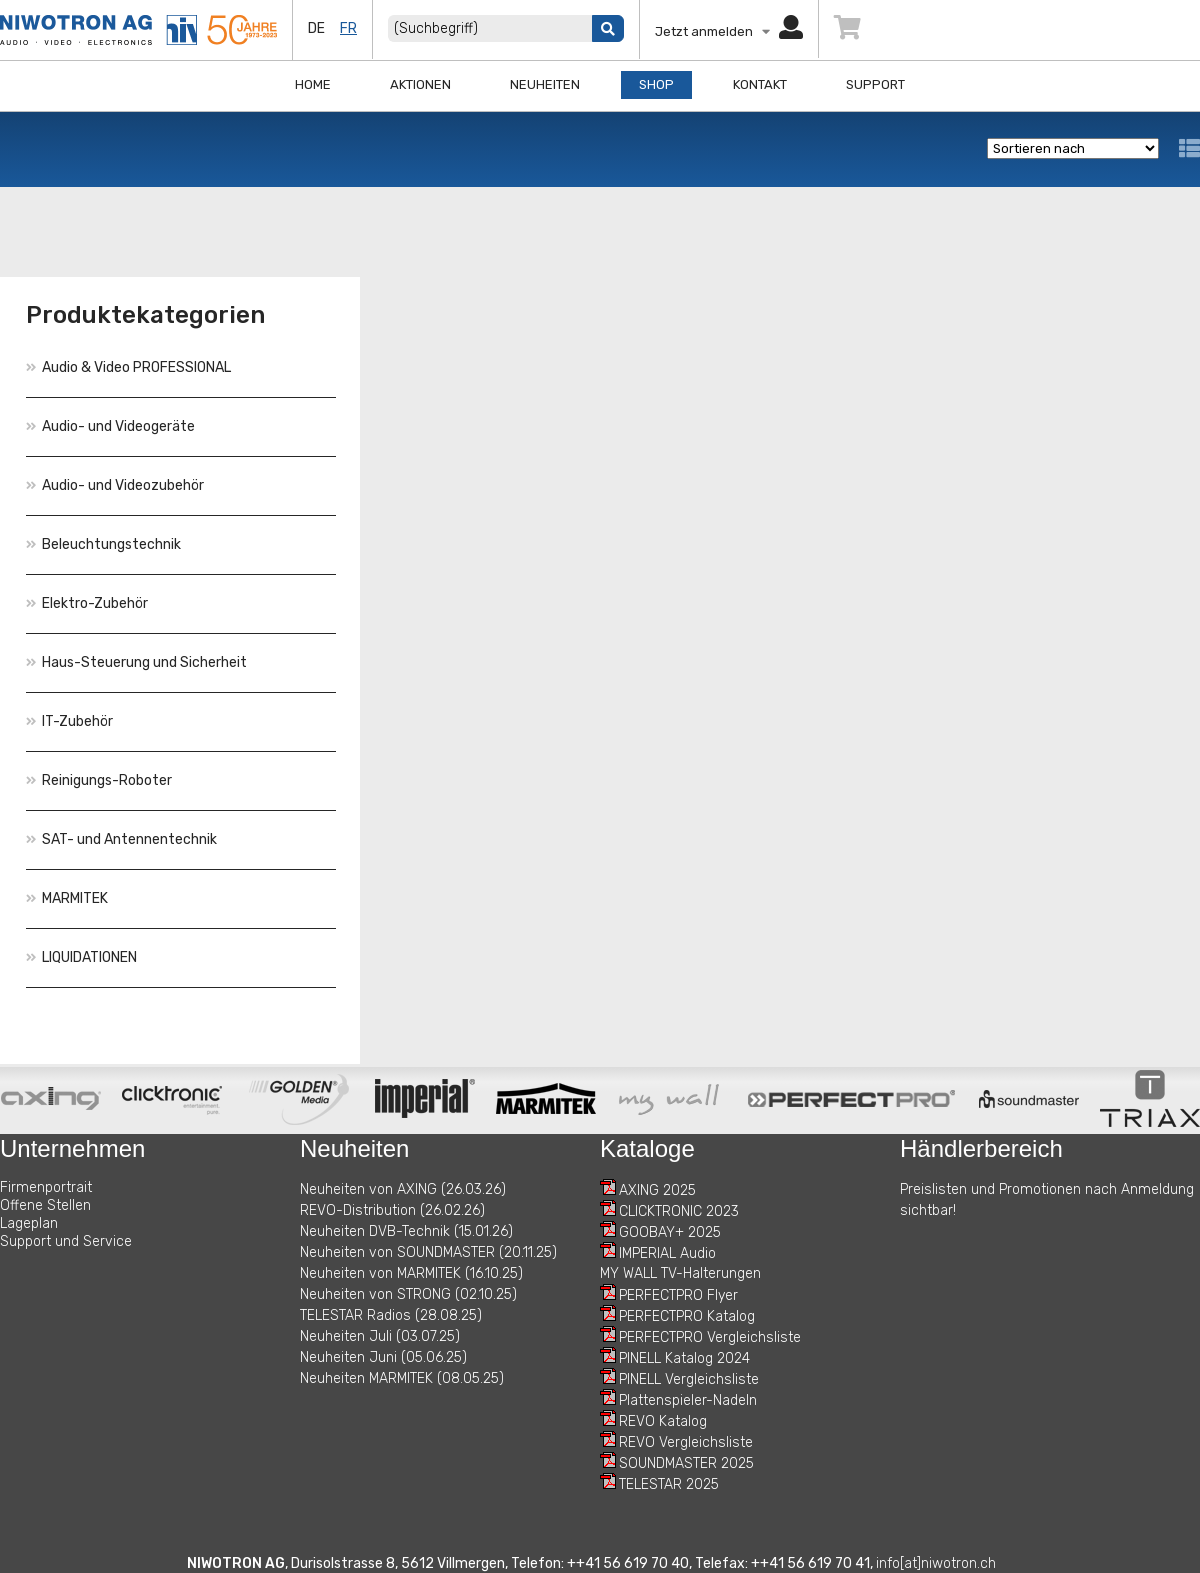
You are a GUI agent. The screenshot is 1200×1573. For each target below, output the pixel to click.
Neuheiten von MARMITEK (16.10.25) (411, 1273)
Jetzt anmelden (729, 31)
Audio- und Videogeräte (110, 426)
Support (875, 84)
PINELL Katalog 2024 (684, 1358)
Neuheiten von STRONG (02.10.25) (408, 1294)
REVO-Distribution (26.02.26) (392, 1210)
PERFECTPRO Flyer (678, 1295)
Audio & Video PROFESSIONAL (128, 367)
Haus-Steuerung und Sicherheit (136, 662)
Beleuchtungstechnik (103, 544)
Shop (656, 84)
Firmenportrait (46, 1187)
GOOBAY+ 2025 (670, 1232)
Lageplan (29, 1223)
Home (313, 84)
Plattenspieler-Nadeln (688, 1400)
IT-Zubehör (69, 721)
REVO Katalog (663, 1421)
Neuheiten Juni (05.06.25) (383, 1357)
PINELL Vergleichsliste (689, 1379)
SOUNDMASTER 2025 (686, 1463)
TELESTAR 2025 (669, 1484)
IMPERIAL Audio (667, 1253)
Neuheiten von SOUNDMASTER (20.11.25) (428, 1252)
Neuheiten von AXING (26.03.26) (403, 1189)
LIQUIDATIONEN (81, 957)
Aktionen (420, 84)
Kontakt (760, 84)
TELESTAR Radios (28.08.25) (391, 1315)
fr (348, 28)
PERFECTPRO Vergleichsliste (710, 1337)
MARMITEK (67, 898)
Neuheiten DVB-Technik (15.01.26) (406, 1231)
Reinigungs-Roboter (99, 780)
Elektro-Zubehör (87, 603)
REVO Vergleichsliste (686, 1442)
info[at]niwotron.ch (936, 1563)
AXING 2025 (657, 1190)
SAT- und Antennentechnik (121, 839)
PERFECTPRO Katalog (687, 1316)
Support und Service (66, 1241)
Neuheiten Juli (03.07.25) (380, 1336)
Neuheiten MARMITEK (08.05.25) (402, 1378)
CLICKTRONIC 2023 (679, 1211)
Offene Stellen (45, 1205)
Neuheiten (545, 84)
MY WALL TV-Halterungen (680, 1273)
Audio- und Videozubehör (115, 485)
